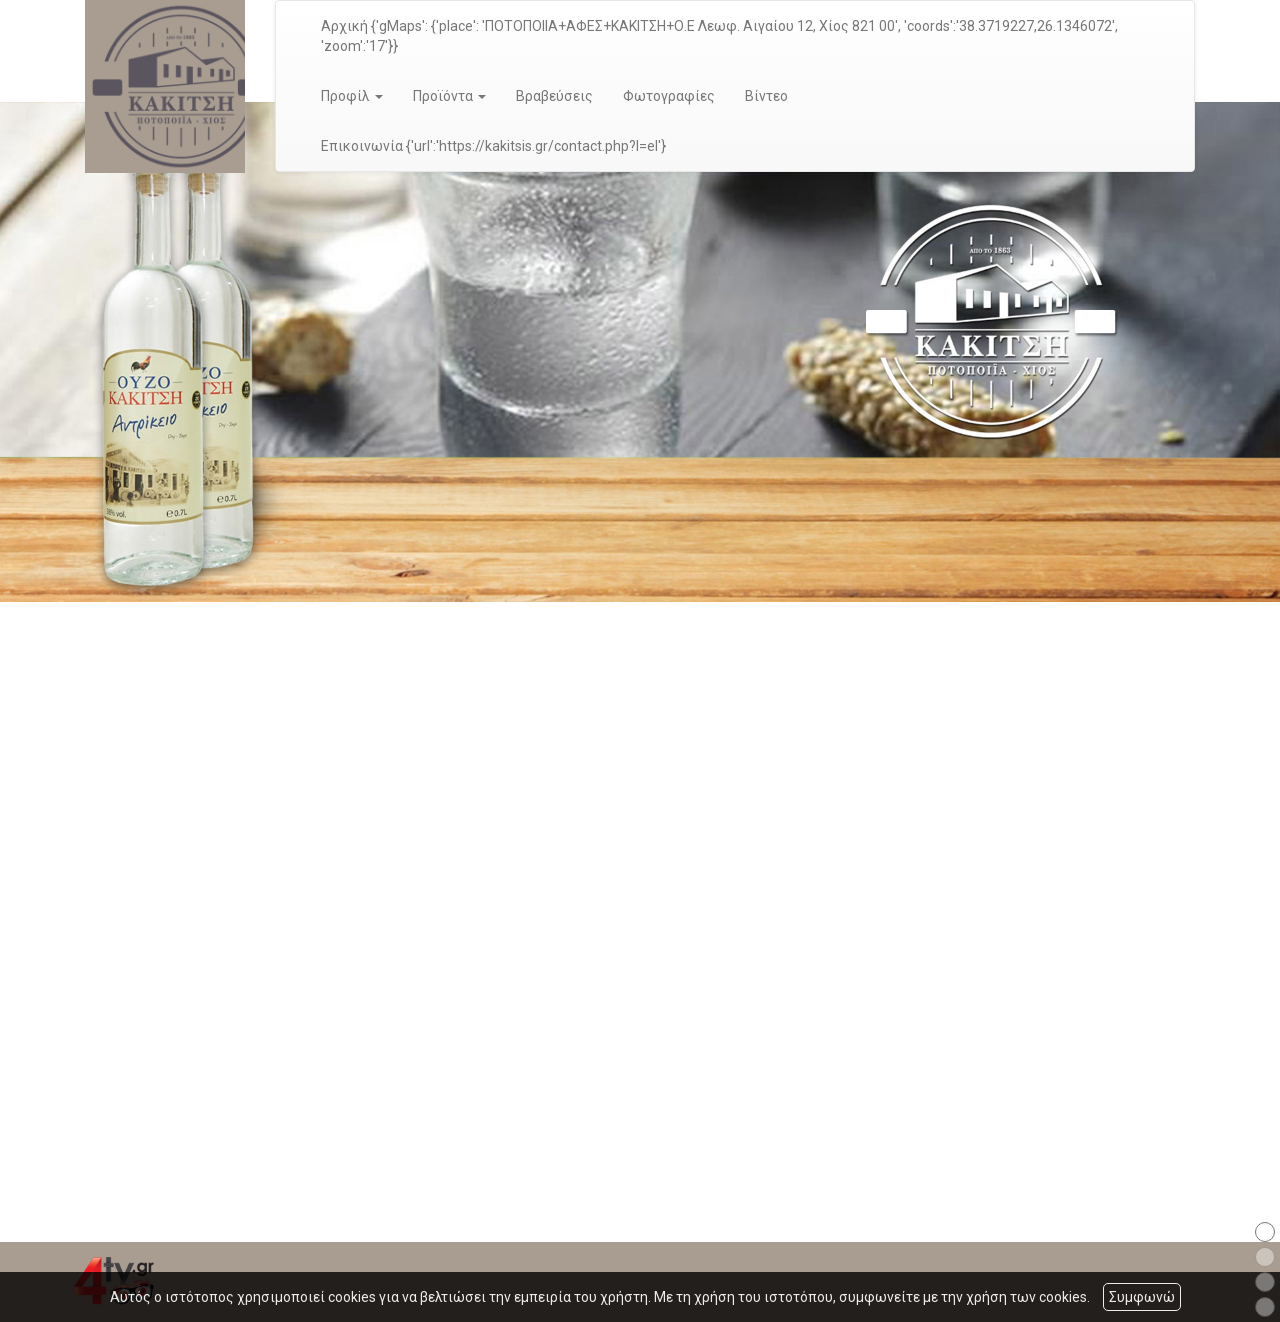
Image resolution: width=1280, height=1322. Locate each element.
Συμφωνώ (1142, 1297)
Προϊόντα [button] (449, 96)
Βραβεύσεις (554, 96)
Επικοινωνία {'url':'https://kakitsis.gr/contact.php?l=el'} (493, 146)
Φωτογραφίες (669, 96)
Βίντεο (766, 96)
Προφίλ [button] (352, 96)
